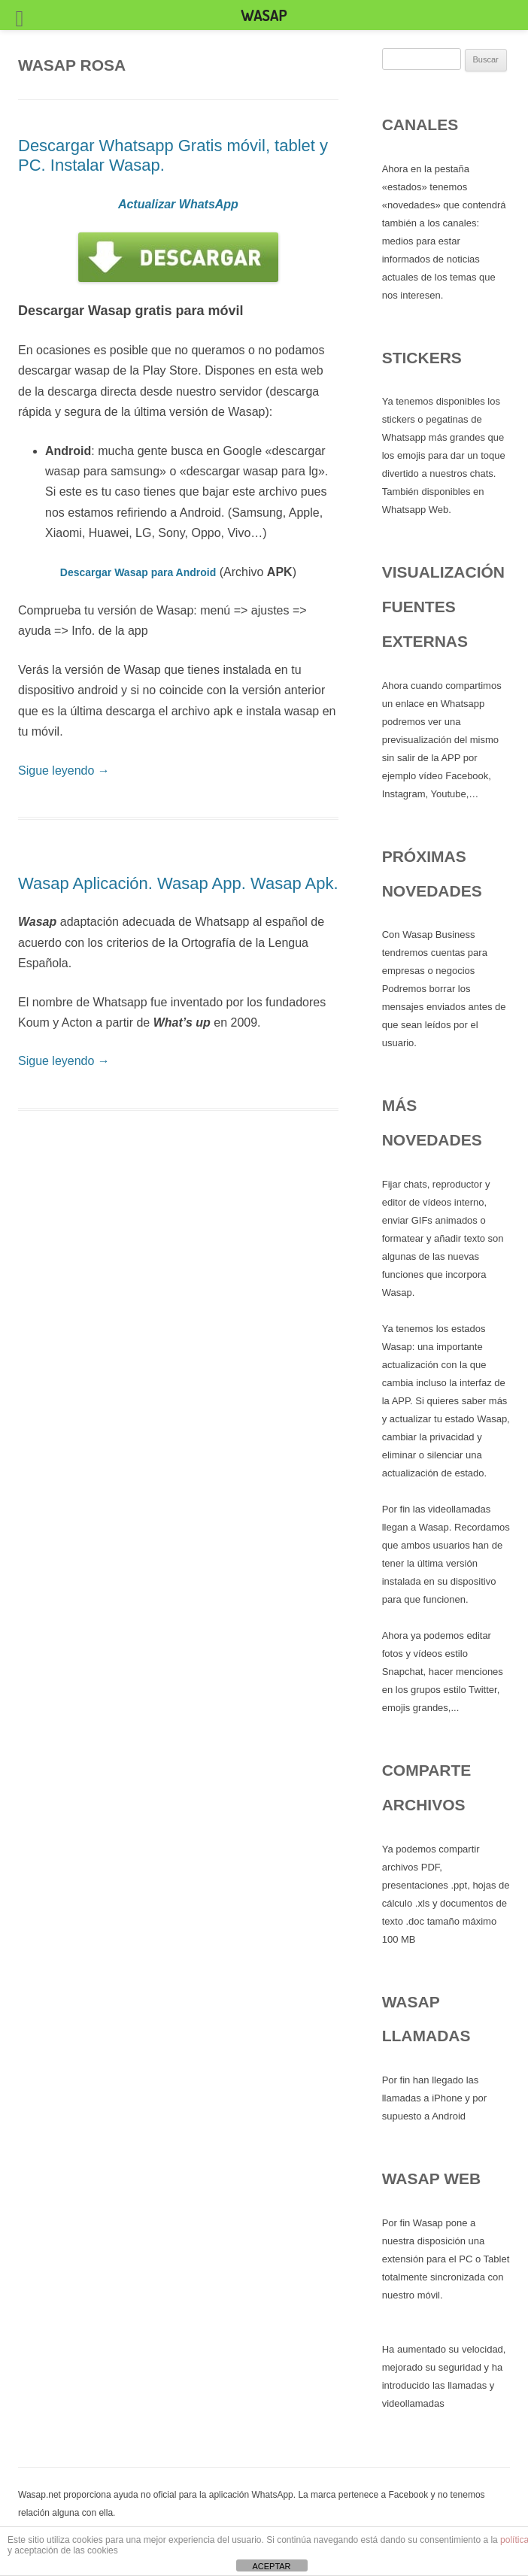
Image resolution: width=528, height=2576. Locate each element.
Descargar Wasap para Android (138, 572)
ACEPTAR (271, 2566)
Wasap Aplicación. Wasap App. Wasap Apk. (178, 883)
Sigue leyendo (64, 770)
